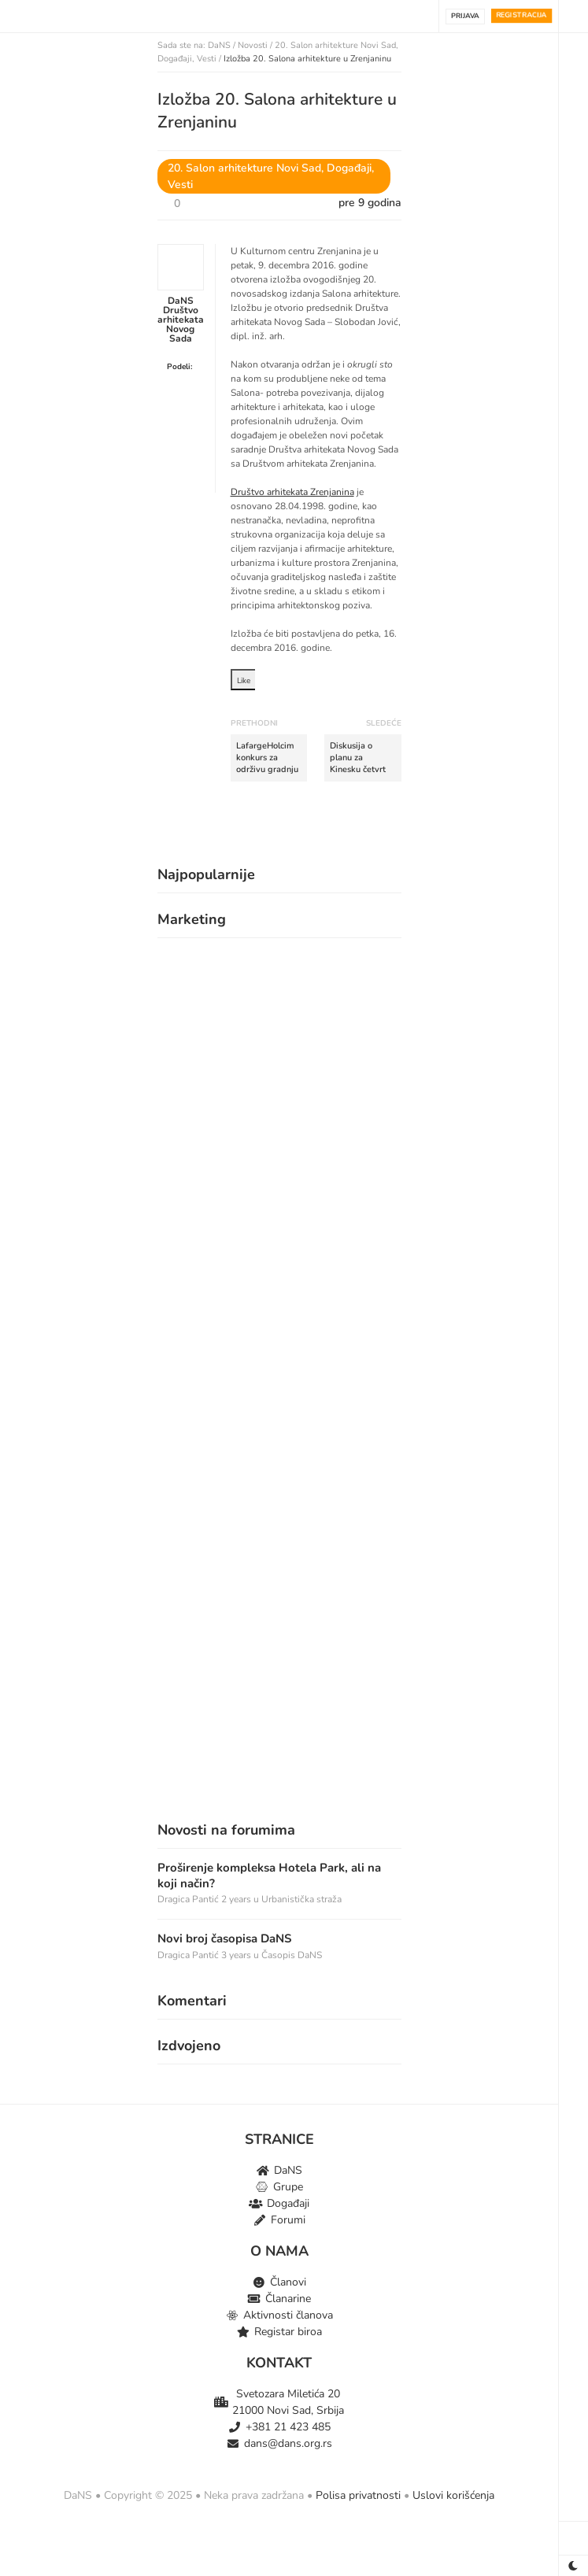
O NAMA (279, 2251)
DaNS (219, 45)
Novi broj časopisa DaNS (224, 1938)
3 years (237, 1955)
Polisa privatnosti (358, 2495)
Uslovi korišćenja (453, 2495)
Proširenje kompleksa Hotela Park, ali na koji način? (269, 1876)
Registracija (521, 15)
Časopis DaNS (291, 1955)
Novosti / (256, 45)
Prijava (465, 15)
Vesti (206, 59)
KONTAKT (279, 2362)
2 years (237, 1899)
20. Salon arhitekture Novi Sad (335, 45)
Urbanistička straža (301, 1899)
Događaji (174, 59)
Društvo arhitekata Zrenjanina (292, 492)
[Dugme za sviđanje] (198, 202)
